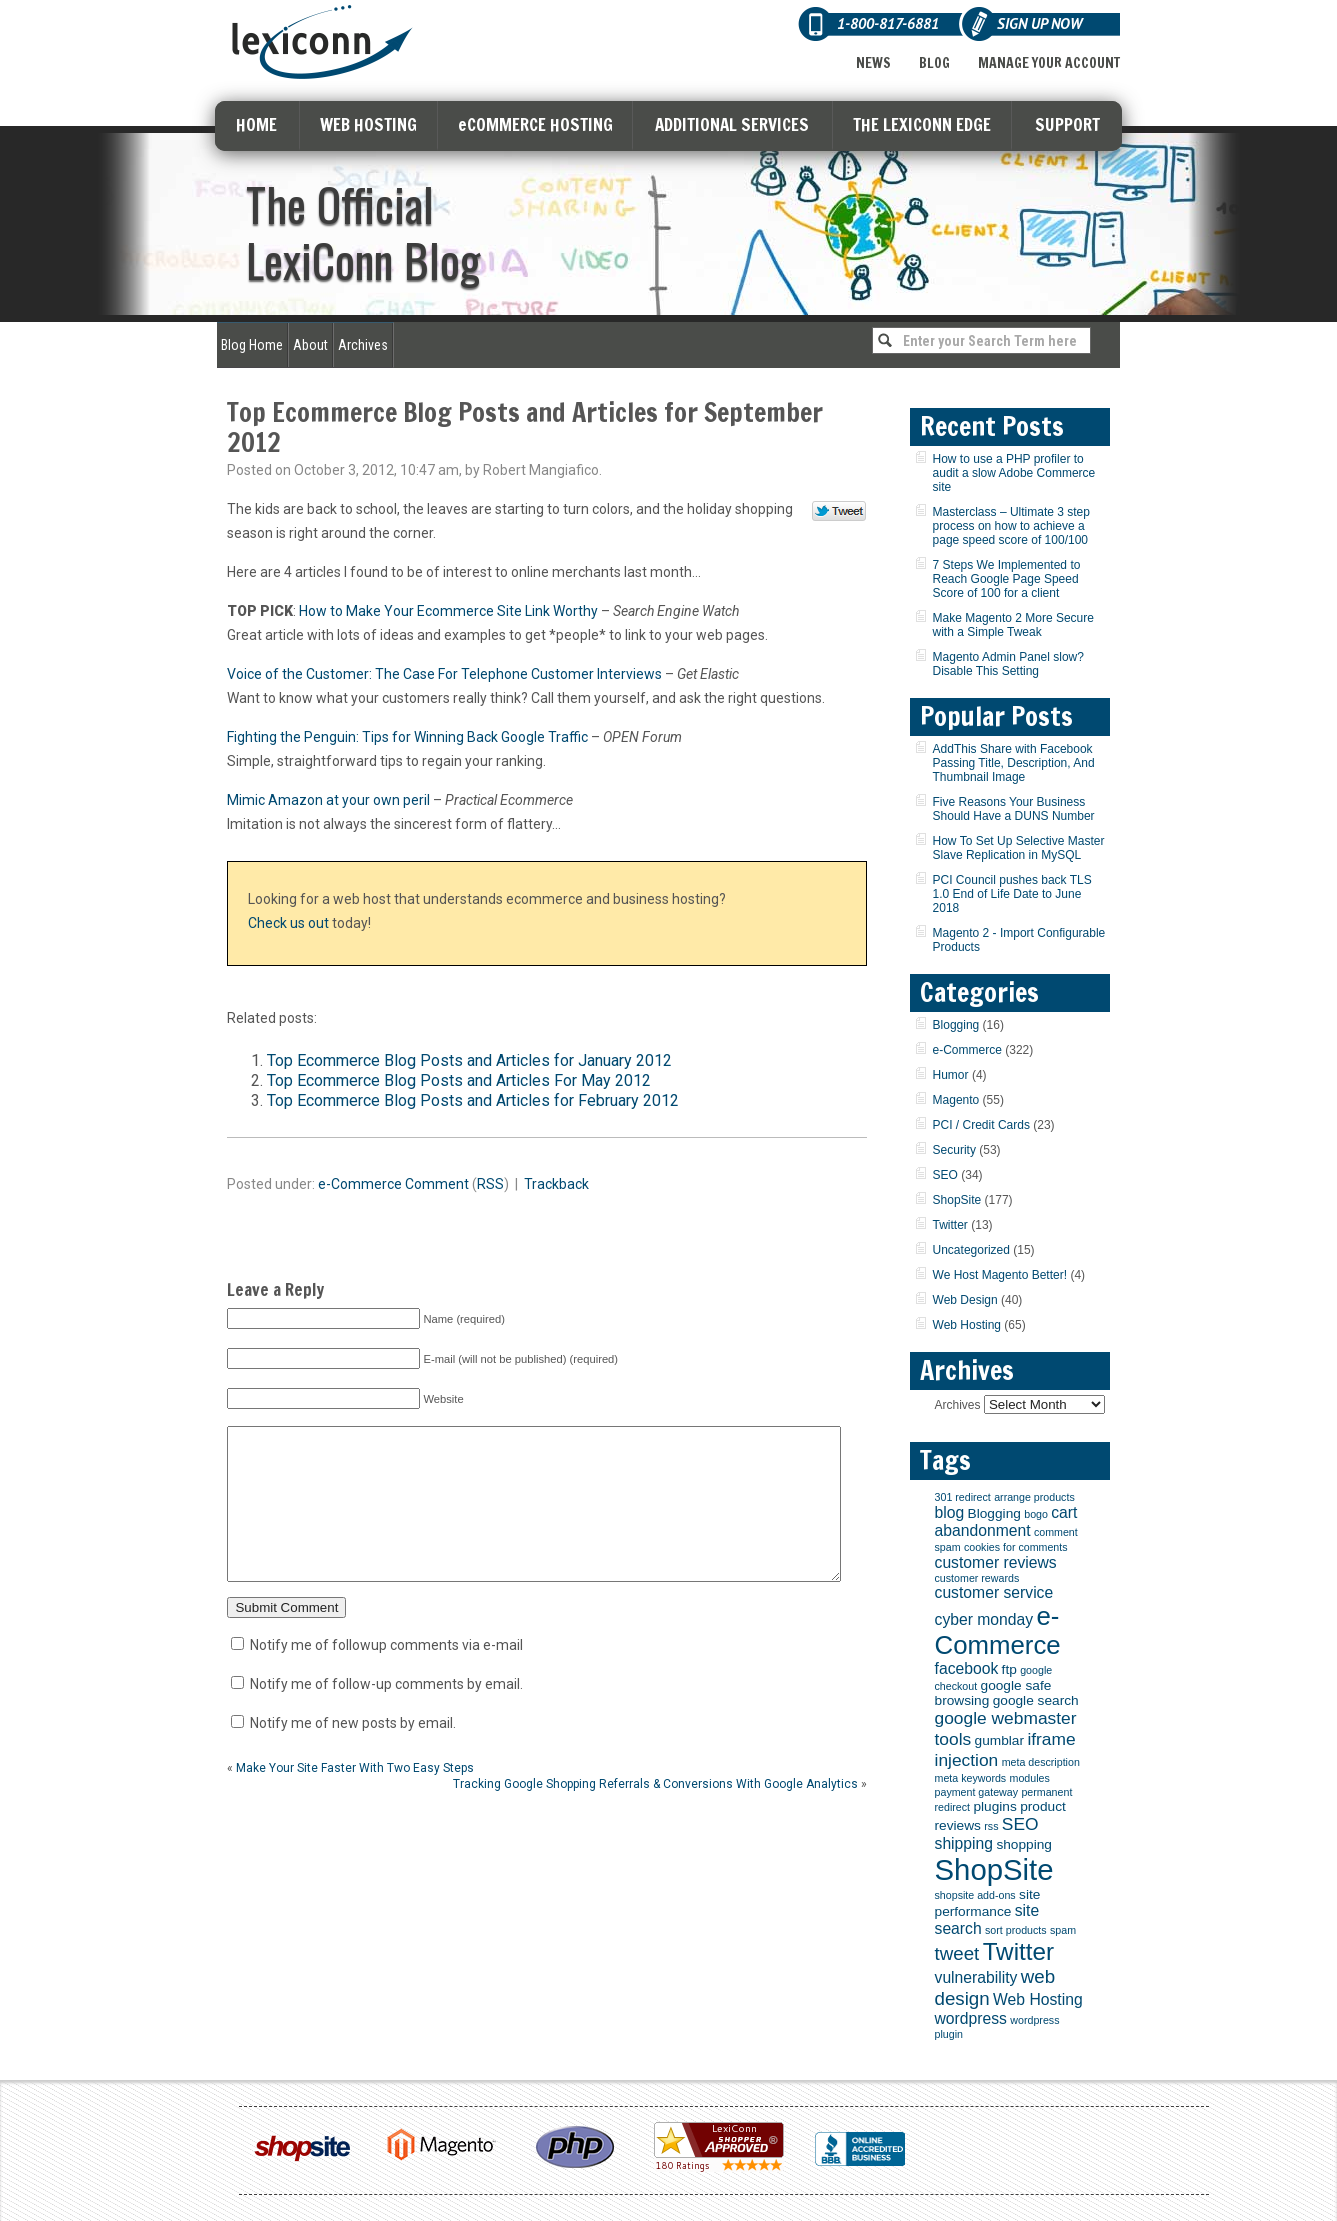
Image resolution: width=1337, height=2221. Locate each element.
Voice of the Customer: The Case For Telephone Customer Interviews (444, 674)
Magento (956, 1100)
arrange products (1034, 1497)
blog (950, 1512)
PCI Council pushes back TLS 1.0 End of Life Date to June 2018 (1012, 894)
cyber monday (984, 1619)
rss (991, 1826)
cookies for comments (1016, 1547)
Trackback (556, 1184)
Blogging (956, 1025)
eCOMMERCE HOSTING (535, 124)
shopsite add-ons (975, 1895)
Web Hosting (967, 1325)
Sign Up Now (1039, 23)
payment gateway (977, 1792)
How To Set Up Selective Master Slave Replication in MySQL (1019, 848)
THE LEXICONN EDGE (922, 124)
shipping (964, 1843)
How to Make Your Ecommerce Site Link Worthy (448, 611)
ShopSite (957, 1200)
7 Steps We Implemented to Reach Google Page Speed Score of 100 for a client (1007, 579)
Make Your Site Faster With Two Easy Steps (355, 1798)
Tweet (839, 512)
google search (1036, 1700)
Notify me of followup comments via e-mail (386, 1675)
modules (1030, 1778)
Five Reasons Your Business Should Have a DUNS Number (1014, 809)
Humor (951, 1075)
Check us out (288, 923)
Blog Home (252, 345)
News (873, 63)
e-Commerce (360, 1184)
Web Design (965, 1300)
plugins (994, 1806)
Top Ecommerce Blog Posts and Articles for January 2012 (469, 1060)
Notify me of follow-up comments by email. (386, 1714)
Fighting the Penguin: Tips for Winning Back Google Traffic (407, 737)
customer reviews (996, 1562)
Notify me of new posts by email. (353, 1753)
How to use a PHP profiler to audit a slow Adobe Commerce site (1014, 473)
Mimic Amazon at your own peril (328, 800)
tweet (957, 1953)
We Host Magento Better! (1000, 1275)
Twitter (950, 1225)
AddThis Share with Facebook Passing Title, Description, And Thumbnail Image (1014, 763)
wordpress (971, 2018)
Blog (934, 63)
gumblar (999, 1740)
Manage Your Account (1049, 63)
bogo (1036, 1514)
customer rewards (977, 1578)
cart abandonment (1006, 1521)
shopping (1024, 1844)
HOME (256, 124)
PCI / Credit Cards (981, 1125)
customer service (994, 1592)
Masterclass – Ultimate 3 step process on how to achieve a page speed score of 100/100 (1011, 526)
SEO (945, 1175)
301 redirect (963, 1497)
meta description (1041, 1762)
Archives (363, 345)
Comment (437, 1184)
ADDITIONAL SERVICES (732, 124)
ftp (1009, 1669)
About (310, 345)
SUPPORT (1067, 124)
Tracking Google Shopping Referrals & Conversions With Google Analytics (655, 1814)
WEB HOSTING (368, 124)
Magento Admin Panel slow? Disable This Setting (1008, 664)
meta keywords (971, 1778)
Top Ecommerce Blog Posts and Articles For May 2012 (459, 1080)
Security (954, 1150)
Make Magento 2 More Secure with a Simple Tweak (1013, 625)
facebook (967, 1668)
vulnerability (976, 1977)
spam (1063, 1930)
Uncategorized (971, 1250)
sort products (1016, 1930)
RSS (490, 1184)
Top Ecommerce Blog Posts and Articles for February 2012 (473, 1100)
